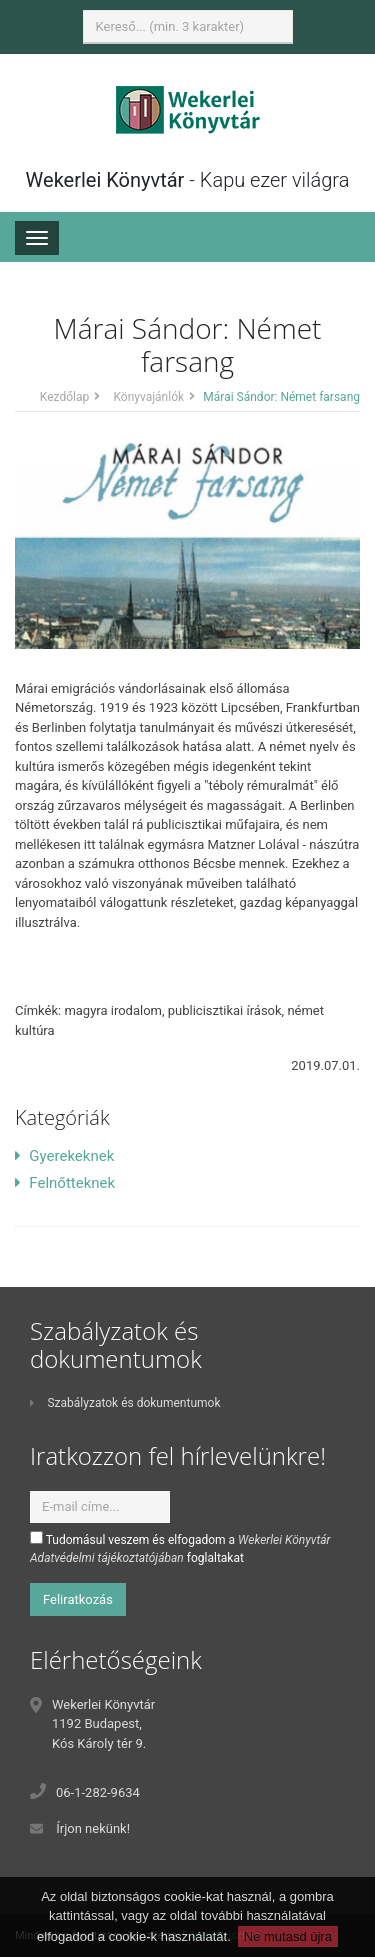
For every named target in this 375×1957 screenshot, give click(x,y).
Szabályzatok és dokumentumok (125, 1403)
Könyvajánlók (148, 397)
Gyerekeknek (64, 1156)
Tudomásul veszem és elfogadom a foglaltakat (180, 1548)
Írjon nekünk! (93, 1828)
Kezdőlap (64, 397)
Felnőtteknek (65, 1183)
